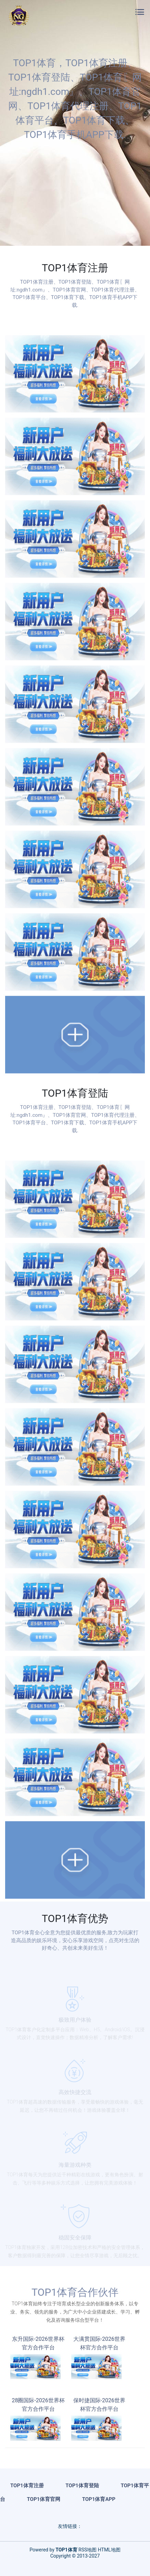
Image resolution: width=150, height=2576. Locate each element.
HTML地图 (109, 2549)
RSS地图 (87, 2549)
